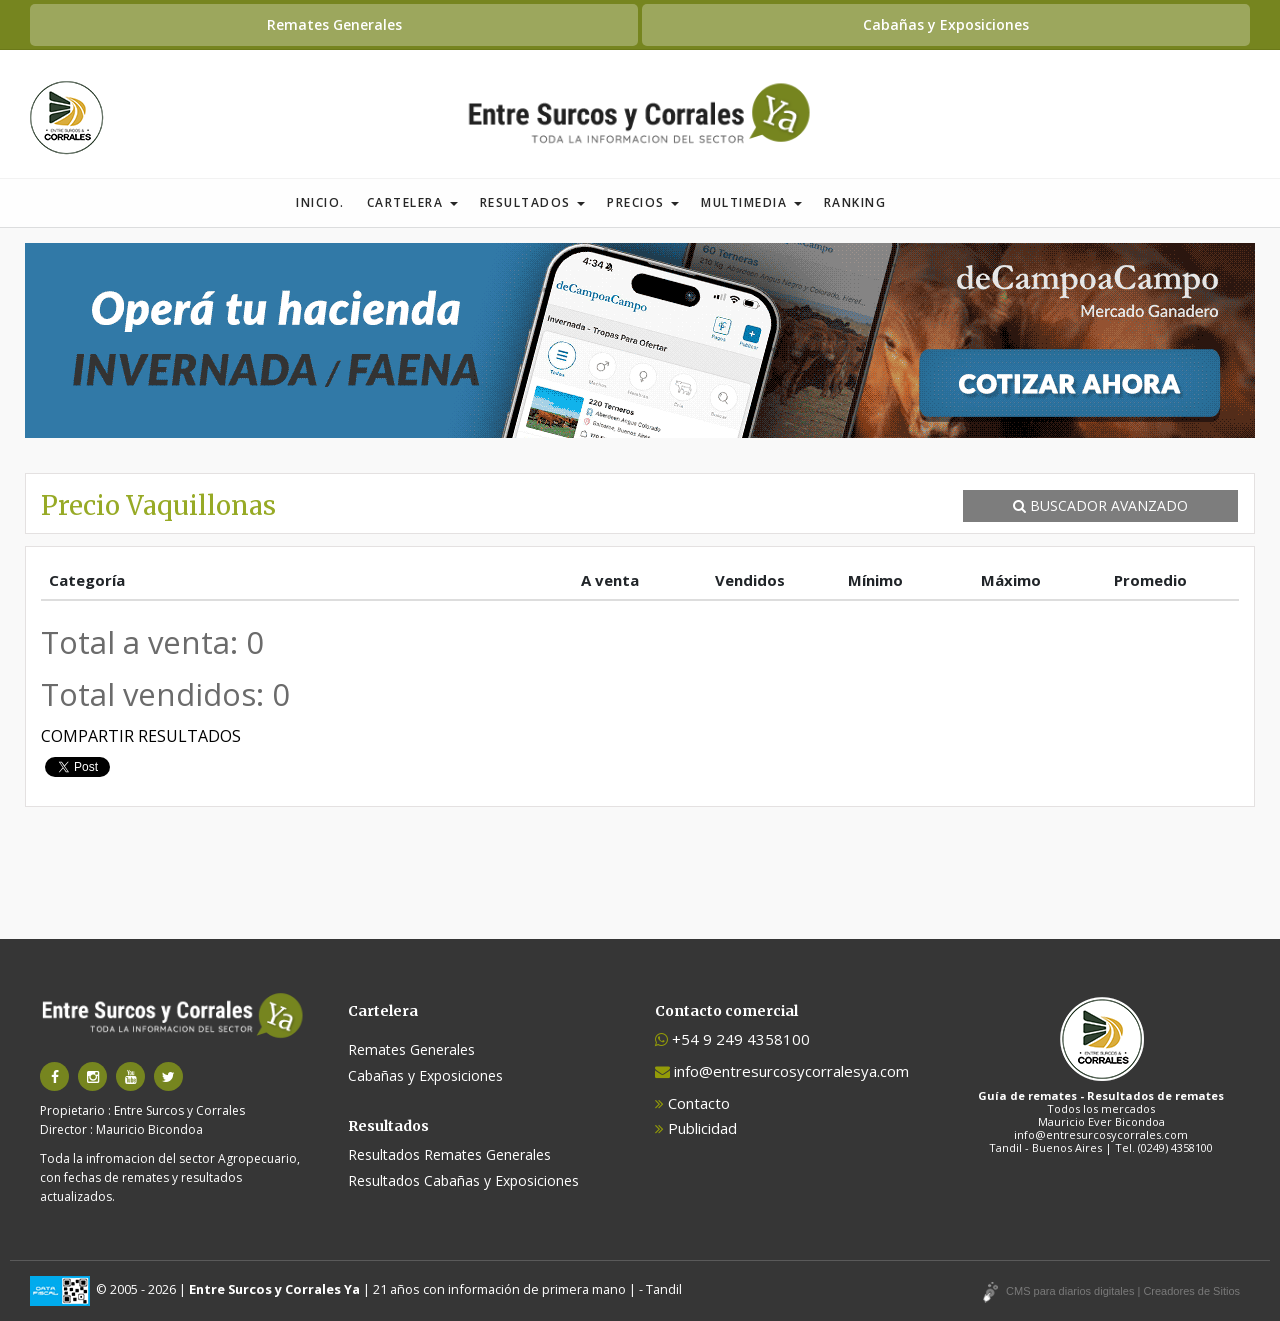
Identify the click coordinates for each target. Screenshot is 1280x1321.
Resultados (533, 202)
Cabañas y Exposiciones (946, 24)
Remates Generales (334, 24)
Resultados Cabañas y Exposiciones (463, 1180)
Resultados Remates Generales (449, 1154)
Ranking (855, 202)
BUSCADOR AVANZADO (1100, 505)
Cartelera (412, 202)
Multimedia (751, 202)
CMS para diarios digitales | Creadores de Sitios (1123, 1291)
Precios (643, 202)
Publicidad (696, 1128)
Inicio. (320, 202)
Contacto (692, 1103)
